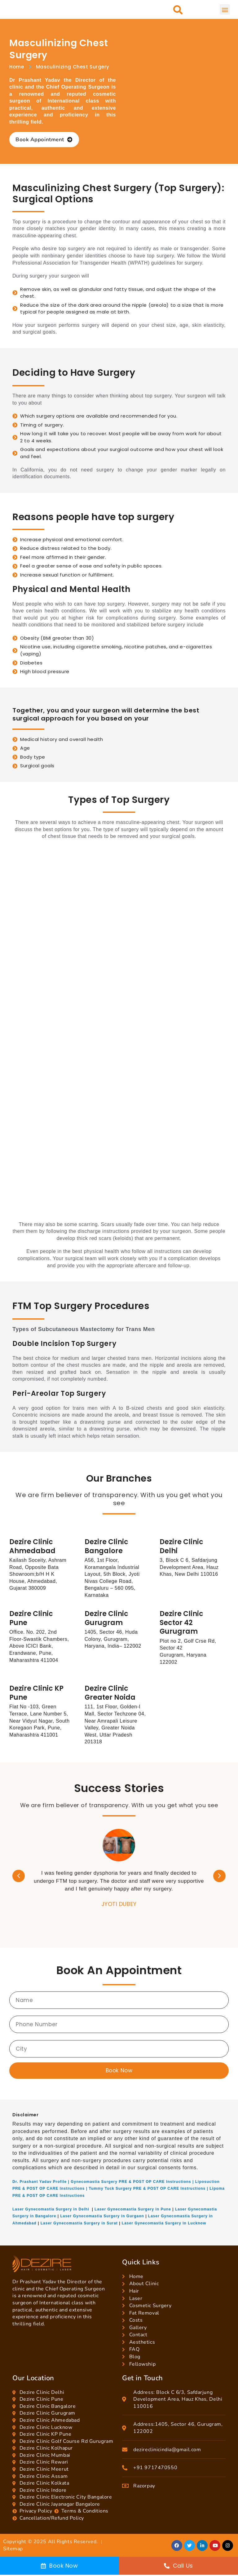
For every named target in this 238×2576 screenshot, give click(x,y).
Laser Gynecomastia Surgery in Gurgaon (102, 2216)
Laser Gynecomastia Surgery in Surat (79, 2223)
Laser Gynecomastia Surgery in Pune (133, 2209)
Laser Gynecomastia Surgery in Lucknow (164, 2223)
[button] (177, 9)
